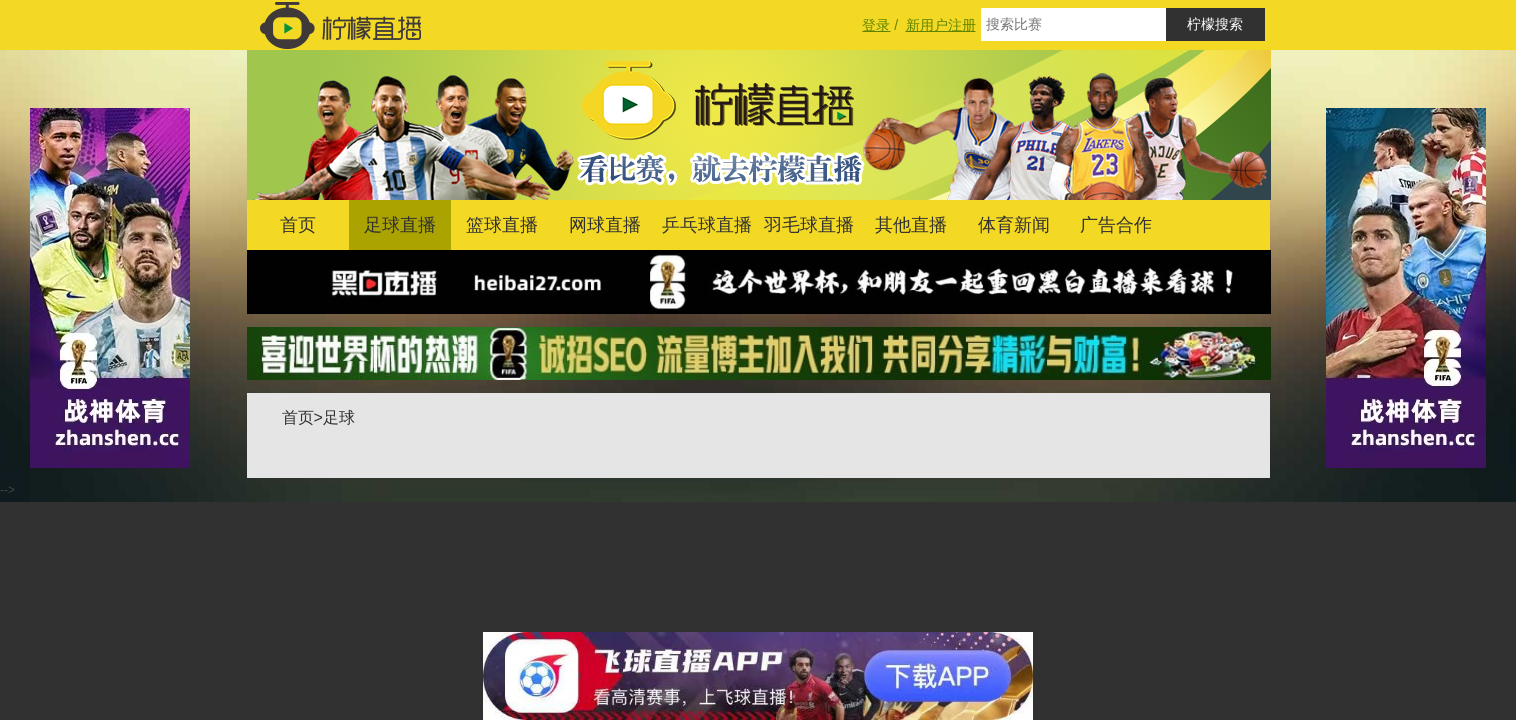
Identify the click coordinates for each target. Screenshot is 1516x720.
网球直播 (605, 225)
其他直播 (911, 225)
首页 (298, 225)
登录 (876, 25)
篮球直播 (502, 225)
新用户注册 (941, 25)
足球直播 (400, 225)
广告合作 (1116, 225)
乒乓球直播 (707, 225)
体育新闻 (1014, 225)
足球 (339, 417)
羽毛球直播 (809, 225)
